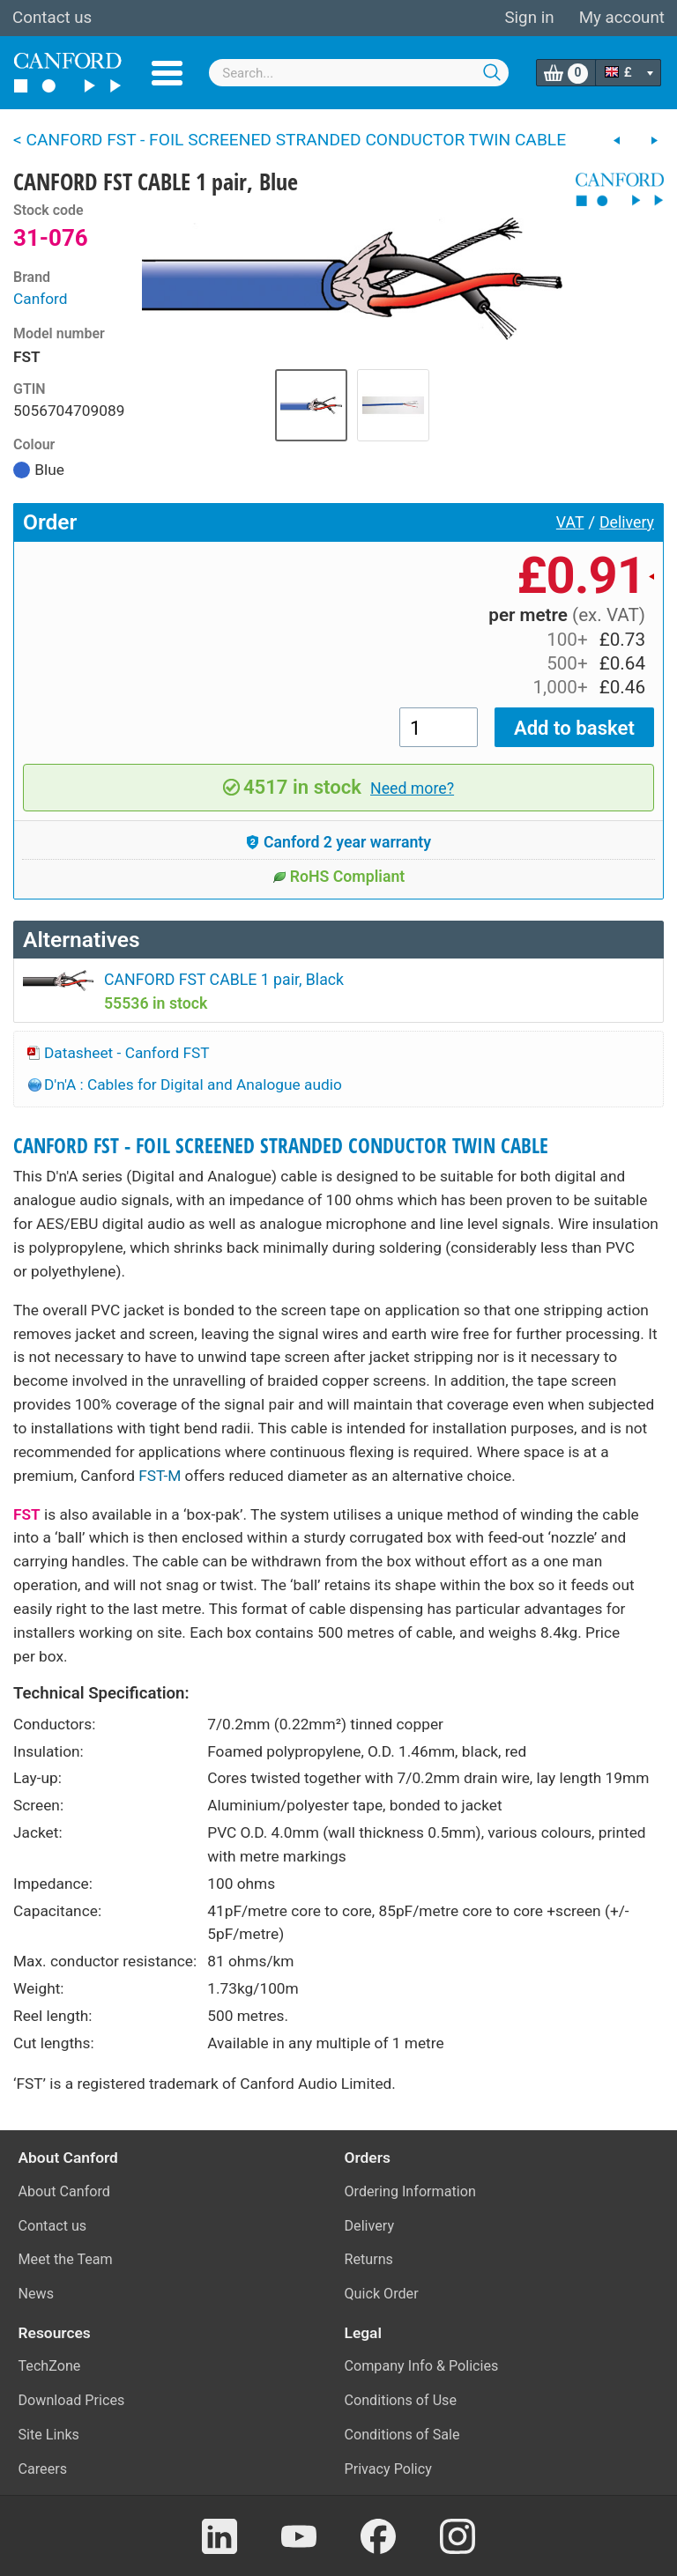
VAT (570, 522)
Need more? (412, 788)
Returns (369, 2259)
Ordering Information (410, 2191)
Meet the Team (66, 2259)
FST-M (159, 1475)
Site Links (49, 2434)
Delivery (626, 522)
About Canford (64, 2191)
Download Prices (72, 2400)
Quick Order (382, 2293)
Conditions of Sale (402, 2434)
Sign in (529, 17)
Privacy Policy (388, 2469)
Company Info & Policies (422, 2366)
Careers (43, 2469)
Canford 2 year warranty (338, 842)
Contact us (52, 17)
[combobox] (359, 72)
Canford (40, 298)
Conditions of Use (401, 2400)
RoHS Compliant (338, 876)
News (37, 2293)
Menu (167, 73)
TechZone (50, 2366)
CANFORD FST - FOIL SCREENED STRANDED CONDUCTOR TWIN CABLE (280, 1145)
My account (622, 17)
